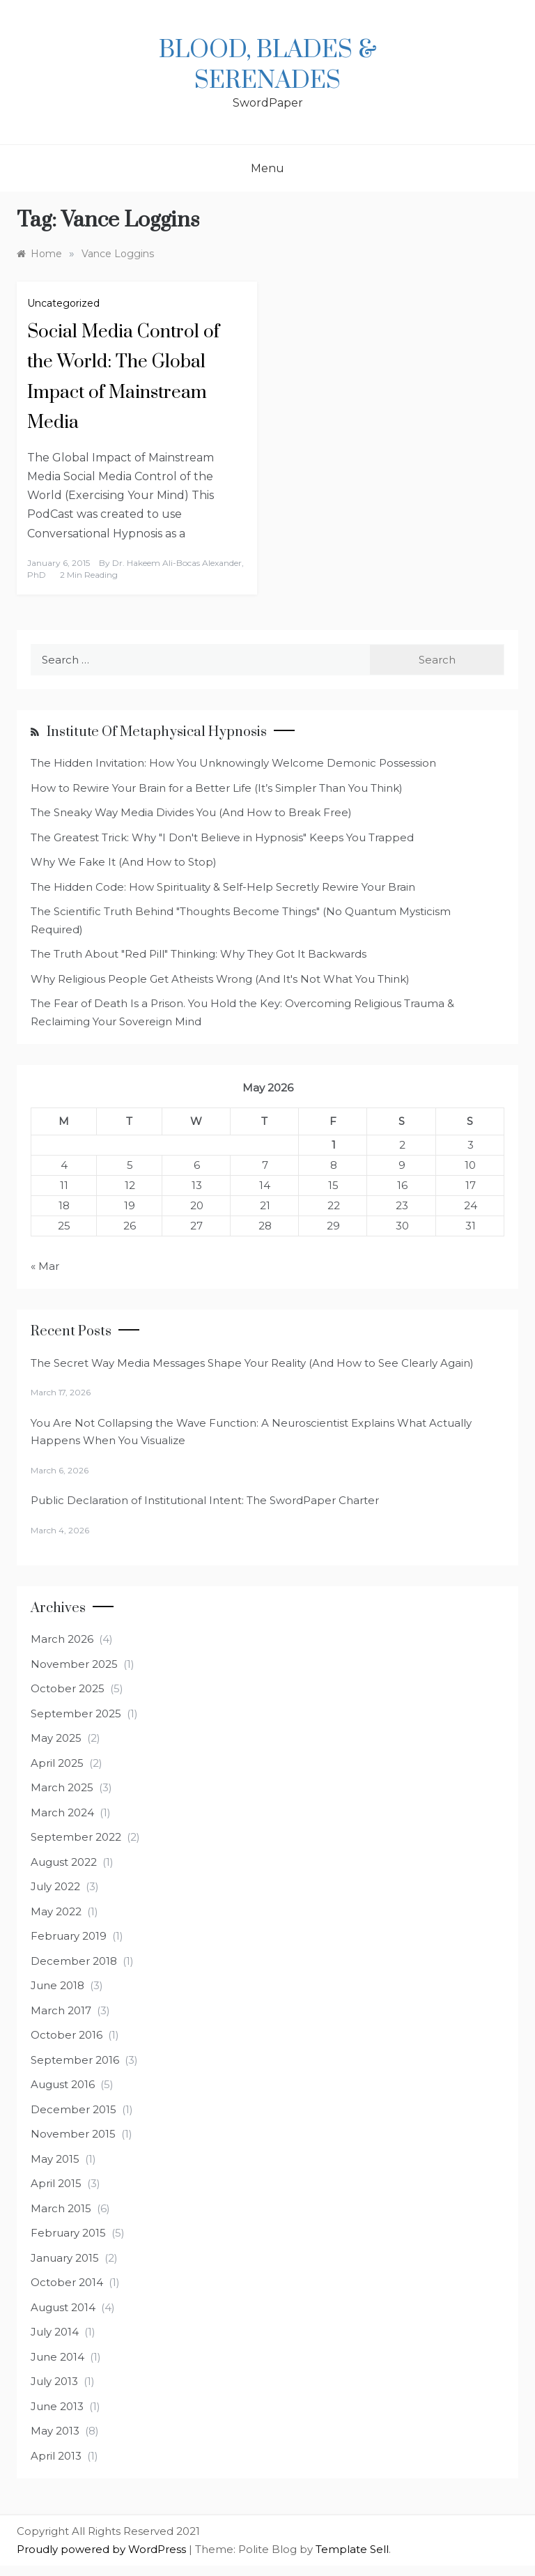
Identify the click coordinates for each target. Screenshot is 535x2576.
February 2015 (68, 2232)
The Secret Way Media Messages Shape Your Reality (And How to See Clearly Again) (252, 1363)
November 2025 (74, 1664)
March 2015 (61, 2208)
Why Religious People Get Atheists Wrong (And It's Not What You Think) (220, 979)
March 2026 (62, 1639)
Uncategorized (63, 303)
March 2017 (61, 2010)
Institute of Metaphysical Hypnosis (157, 732)
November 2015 (73, 2133)
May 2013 (55, 2430)
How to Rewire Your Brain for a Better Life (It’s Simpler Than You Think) (217, 788)
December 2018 (74, 1961)
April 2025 (57, 1763)
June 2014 (57, 2356)
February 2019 (69, 1935)
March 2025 (62, 1787)
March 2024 (62, 1812)
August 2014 (63, 2307)
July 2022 (55, 1886)
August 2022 (64, 1862)
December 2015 (73, 2109)
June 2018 (57, 1985)
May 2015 (55, 2158)
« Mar (45, 1266)
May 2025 (56, 1738)
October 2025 (67, 1688)
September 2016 (75, 2060)
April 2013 (56, 2455)
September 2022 (76, 1836)
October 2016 (66, 2034)
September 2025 (76, 1713)
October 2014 (67, 2282)
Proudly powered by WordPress (103, 2549)
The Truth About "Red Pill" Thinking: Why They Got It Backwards (198, 953)
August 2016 (63, 2084)
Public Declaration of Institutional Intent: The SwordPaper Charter (205, 1500)
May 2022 (56, 1911)
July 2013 (54, 2381)
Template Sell (352, 2549)
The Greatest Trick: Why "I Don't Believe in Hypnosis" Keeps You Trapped (222, 837)
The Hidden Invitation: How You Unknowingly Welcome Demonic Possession (233, 762)
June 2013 (57, 2406)
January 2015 (65, 2257)
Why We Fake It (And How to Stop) (124, 861)
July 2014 (55, 2331)
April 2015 (56, 2183)
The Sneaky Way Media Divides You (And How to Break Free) (191, 812)
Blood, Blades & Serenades (268, 65)
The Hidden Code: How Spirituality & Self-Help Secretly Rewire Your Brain (223, 887)
